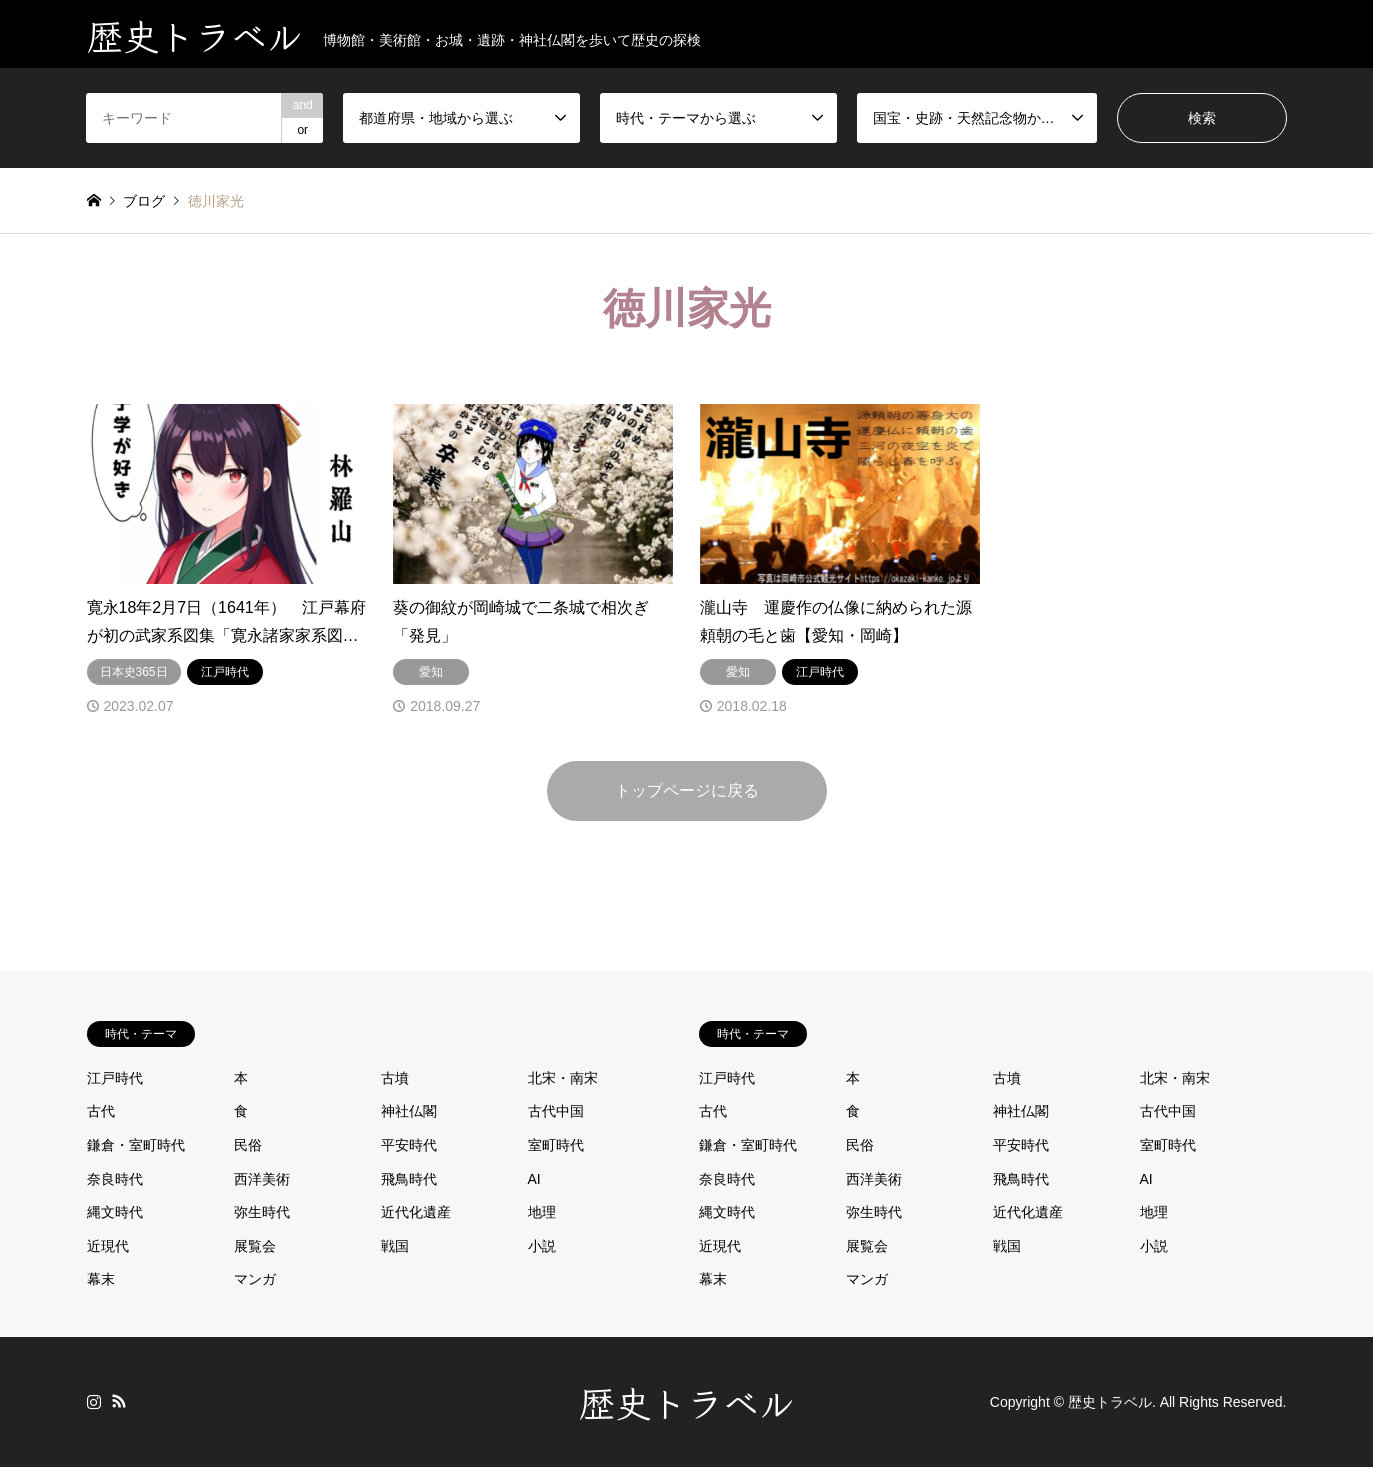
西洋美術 (262, 1179)
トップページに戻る (687, 790)
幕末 (101, 1279)
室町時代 (556, 1145)
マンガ (255, 1279)
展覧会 (255, 1246)
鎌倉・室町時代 (136, 1145)
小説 (542, 1246)
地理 (542, 1212)
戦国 (395, 1246)
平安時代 (409, 1145)
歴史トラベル (687, 1401)
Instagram (94, 1401)
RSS (119, 1401)
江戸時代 (115, 1078)
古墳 (395, 1078)
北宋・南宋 (563, 1078)
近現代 (108, 1246)
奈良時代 (115, 1179)
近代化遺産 (416, 1212)
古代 (101, 1111)
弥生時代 (262, 1212)
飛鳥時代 (409, 1179)
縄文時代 (115, 1212)
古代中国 (556, 1111)
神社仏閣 (409, 1111)
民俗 (248, 1145)
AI (534, 1179)
